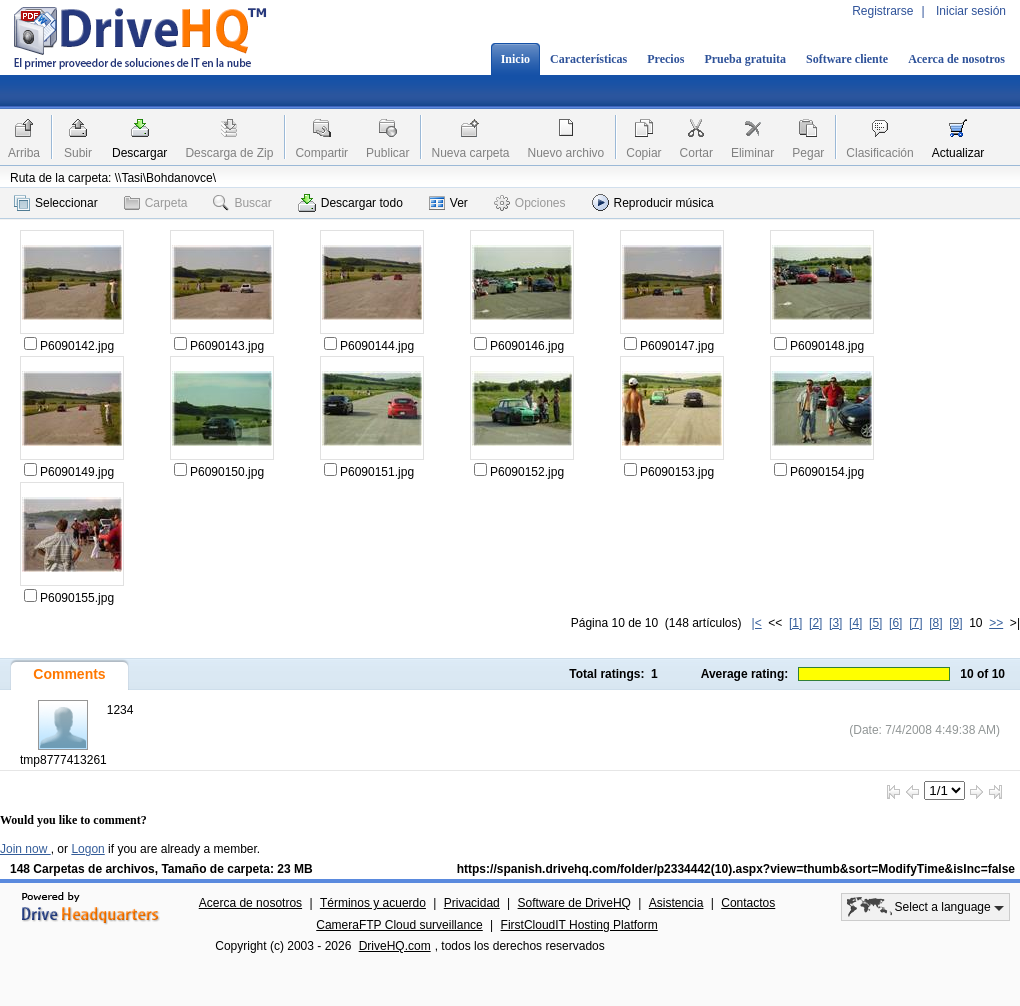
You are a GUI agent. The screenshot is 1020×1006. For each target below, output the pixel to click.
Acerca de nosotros (956, 59)
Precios (665, 59)
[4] (855, 623)
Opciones (530, 203)
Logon (87, 849)
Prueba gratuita (745, 59)
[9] (955, 623)
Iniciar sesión (971, 11)
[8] (935, 623)
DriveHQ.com (395, 946)
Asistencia (676, 903)
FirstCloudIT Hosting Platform (579, 925)
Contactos (748, 903)
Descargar (139, 153)
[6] (895, 623)
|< (757, 623)
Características (588, 59)
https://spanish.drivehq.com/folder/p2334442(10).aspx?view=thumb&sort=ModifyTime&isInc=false (736, 869)
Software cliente (847, 59)
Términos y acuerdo (373, 903)
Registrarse (882, 11)
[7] (915, 623)
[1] (795, 623)
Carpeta (156, 203)
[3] (835, 623)
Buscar (242, 203)
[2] (815, 623)
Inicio (515, 59)
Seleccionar (56, 203)
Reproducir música (653, 202)
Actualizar (958, 153)
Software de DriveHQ (574, 903)
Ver (448, 203)
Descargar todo (350, 203)
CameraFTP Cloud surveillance (399, 925)
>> (996, 623)
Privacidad (472, 903)
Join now (25, 849)
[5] (875, 623)
